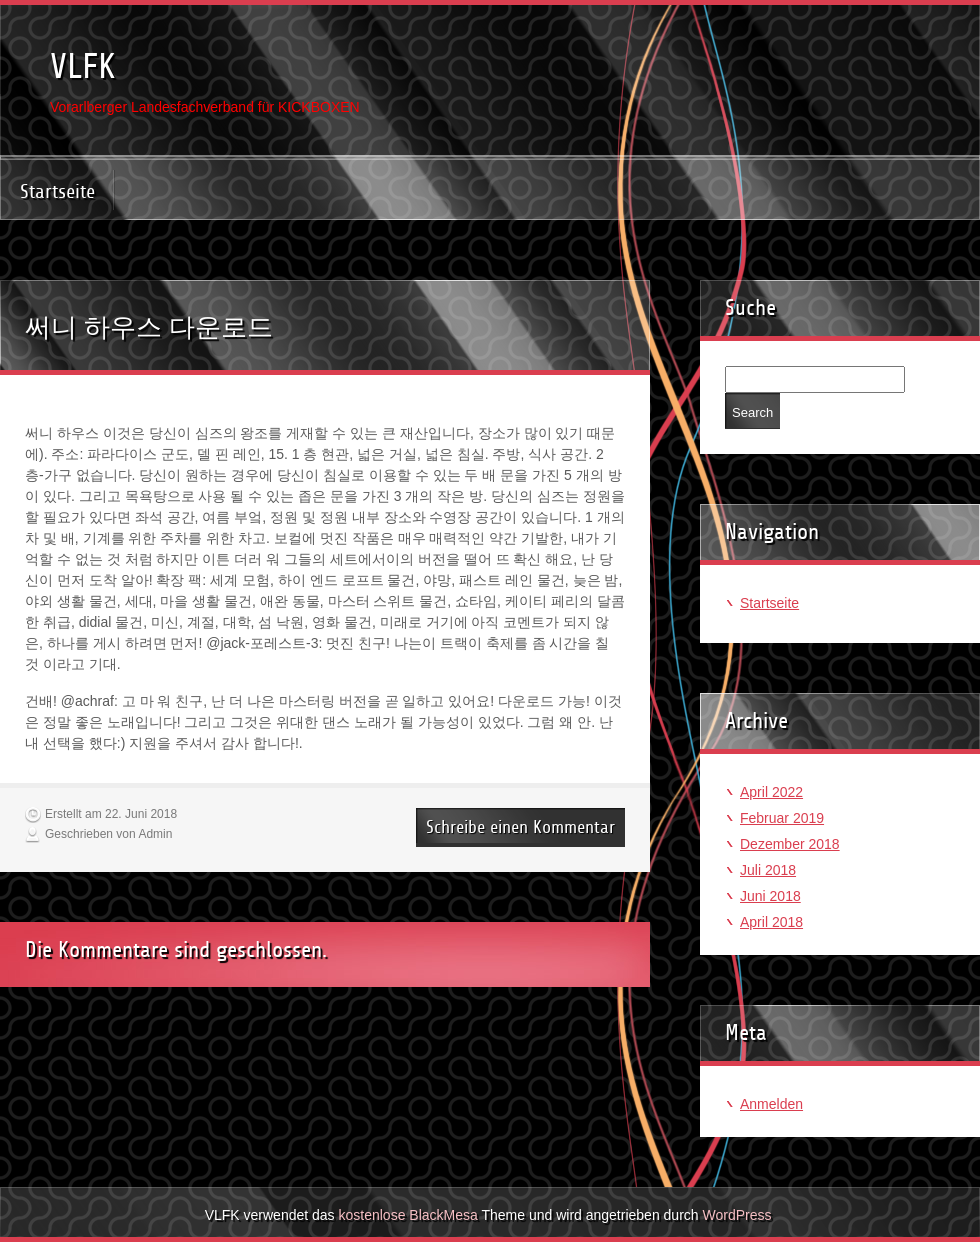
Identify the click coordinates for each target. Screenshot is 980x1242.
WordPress (736, 1215)
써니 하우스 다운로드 (149, 327)
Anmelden (771, 1104)
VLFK (83, 66)
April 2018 (771, 922)
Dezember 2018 (790, 844)
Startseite (57, 191)
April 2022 (771, 792)
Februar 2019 (782, 818)
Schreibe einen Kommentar (520, 827)
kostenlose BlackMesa (408, 1215)
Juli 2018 (768, 870)
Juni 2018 (770, 896)
